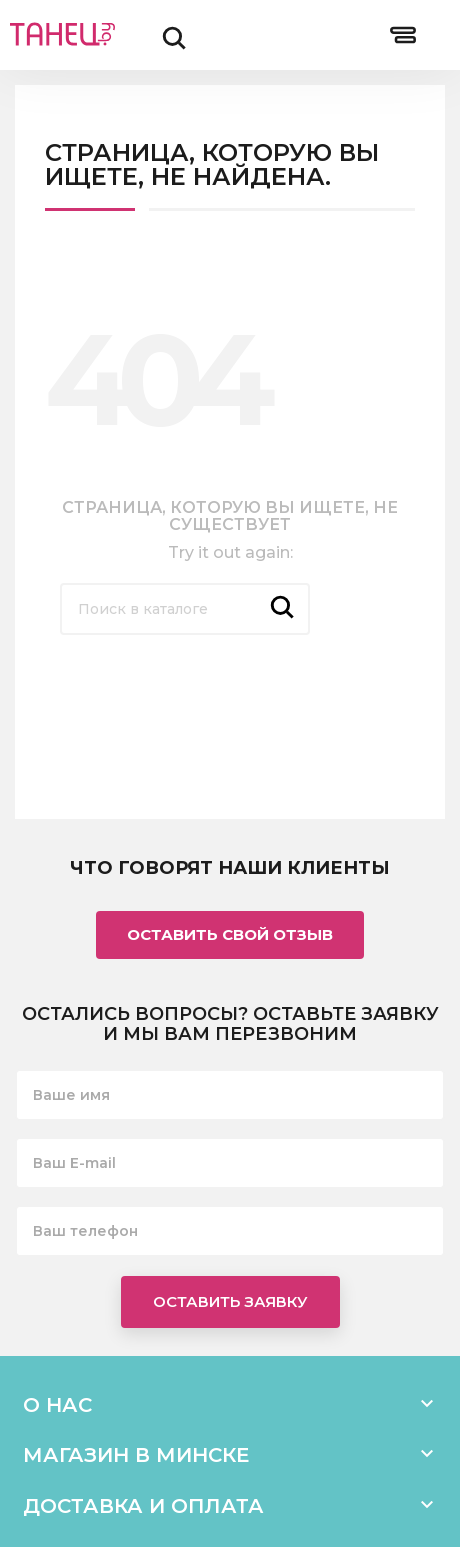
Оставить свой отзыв (230, 934)
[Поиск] (185, 609)
